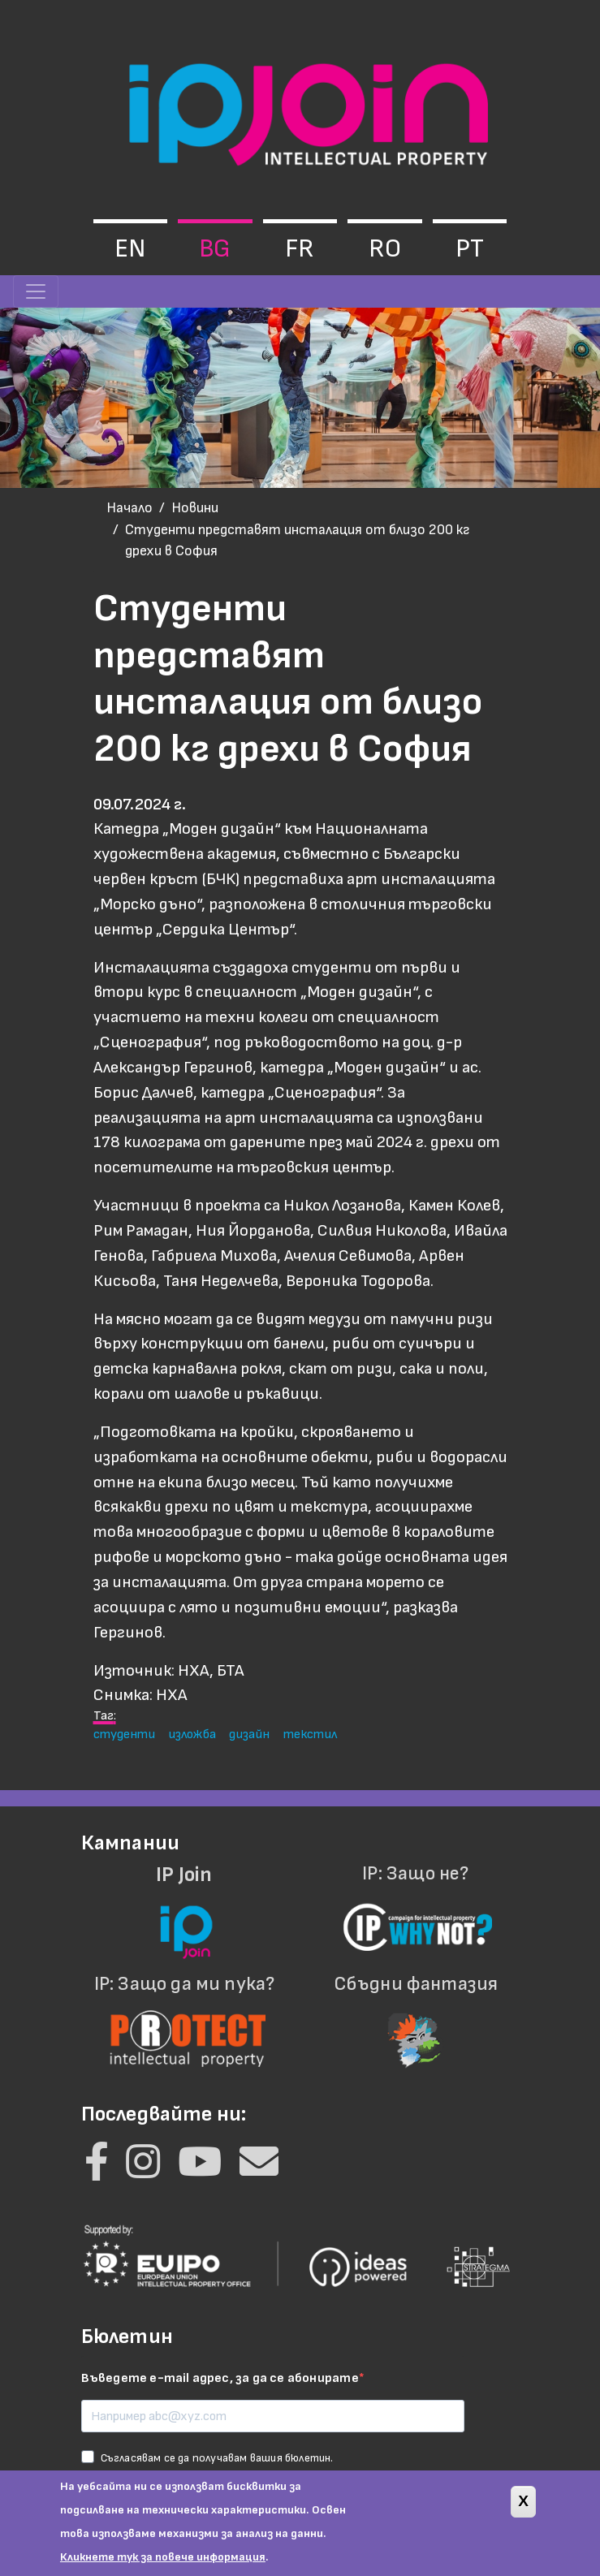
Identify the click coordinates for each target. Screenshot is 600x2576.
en (129, 249)
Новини (194, 507)
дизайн (249, 1734)
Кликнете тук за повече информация (162, 2567)
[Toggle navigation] (35, 291)
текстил (310, 1734)
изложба (192, 1734)
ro (385, 249)
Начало (129, 507)
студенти (124, 1734)
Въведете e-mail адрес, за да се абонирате (220, 2378)
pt (469, 249)
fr (299, 249)
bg (215, 249)
